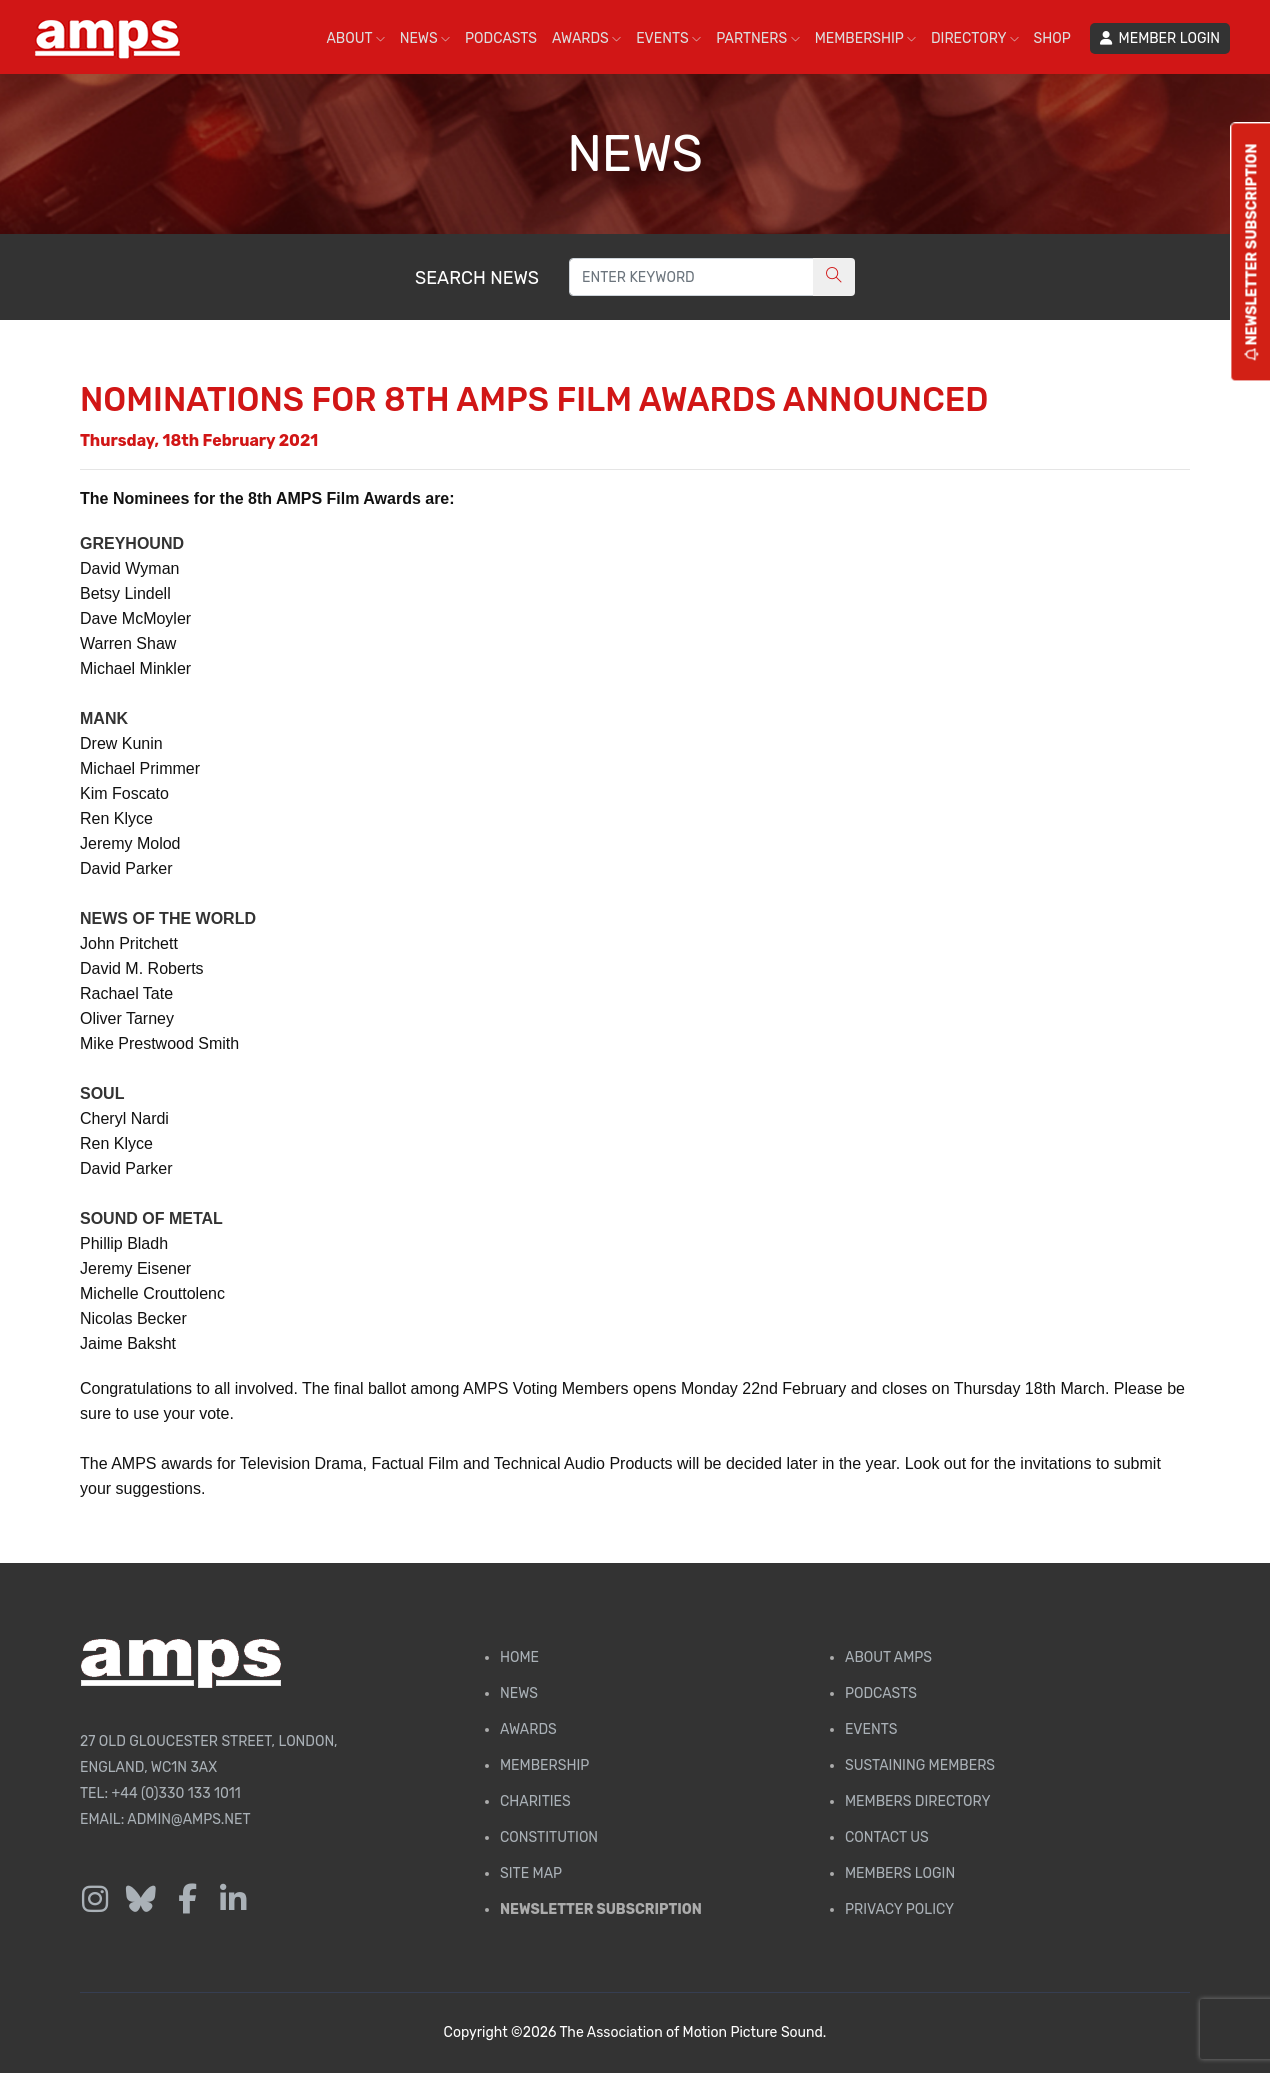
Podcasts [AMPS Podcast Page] (881, 1693)
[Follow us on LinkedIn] (233, 1900)
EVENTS (668, 38)
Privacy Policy (899, 1909)
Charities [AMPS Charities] (535, 1801)
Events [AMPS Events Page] (871, 1729)
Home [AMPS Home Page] (519, 1657)
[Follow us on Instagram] (95, 1900)
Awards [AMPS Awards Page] (528, 1729)
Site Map (531, 1873)
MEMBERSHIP (865, 38)
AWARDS (586, 38)
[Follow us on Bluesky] (141, 1900)
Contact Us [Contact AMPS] (887, 1837)
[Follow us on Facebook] (187, 1900)
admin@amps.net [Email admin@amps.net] (188, 1819)
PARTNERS (757, 38)
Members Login (900, 1873)
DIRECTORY (975, 38)
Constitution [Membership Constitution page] (549, 1837)
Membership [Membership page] (544, 1765)
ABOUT (355, 38)
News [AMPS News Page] (519, 1693)
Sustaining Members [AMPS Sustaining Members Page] (920, 1765)
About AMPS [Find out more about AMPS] (888, 1657)
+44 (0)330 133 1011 (176, 1793)
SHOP (1052, 38)
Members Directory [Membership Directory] (917, 1801)
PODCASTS (501, 38)
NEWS (425, 38)
